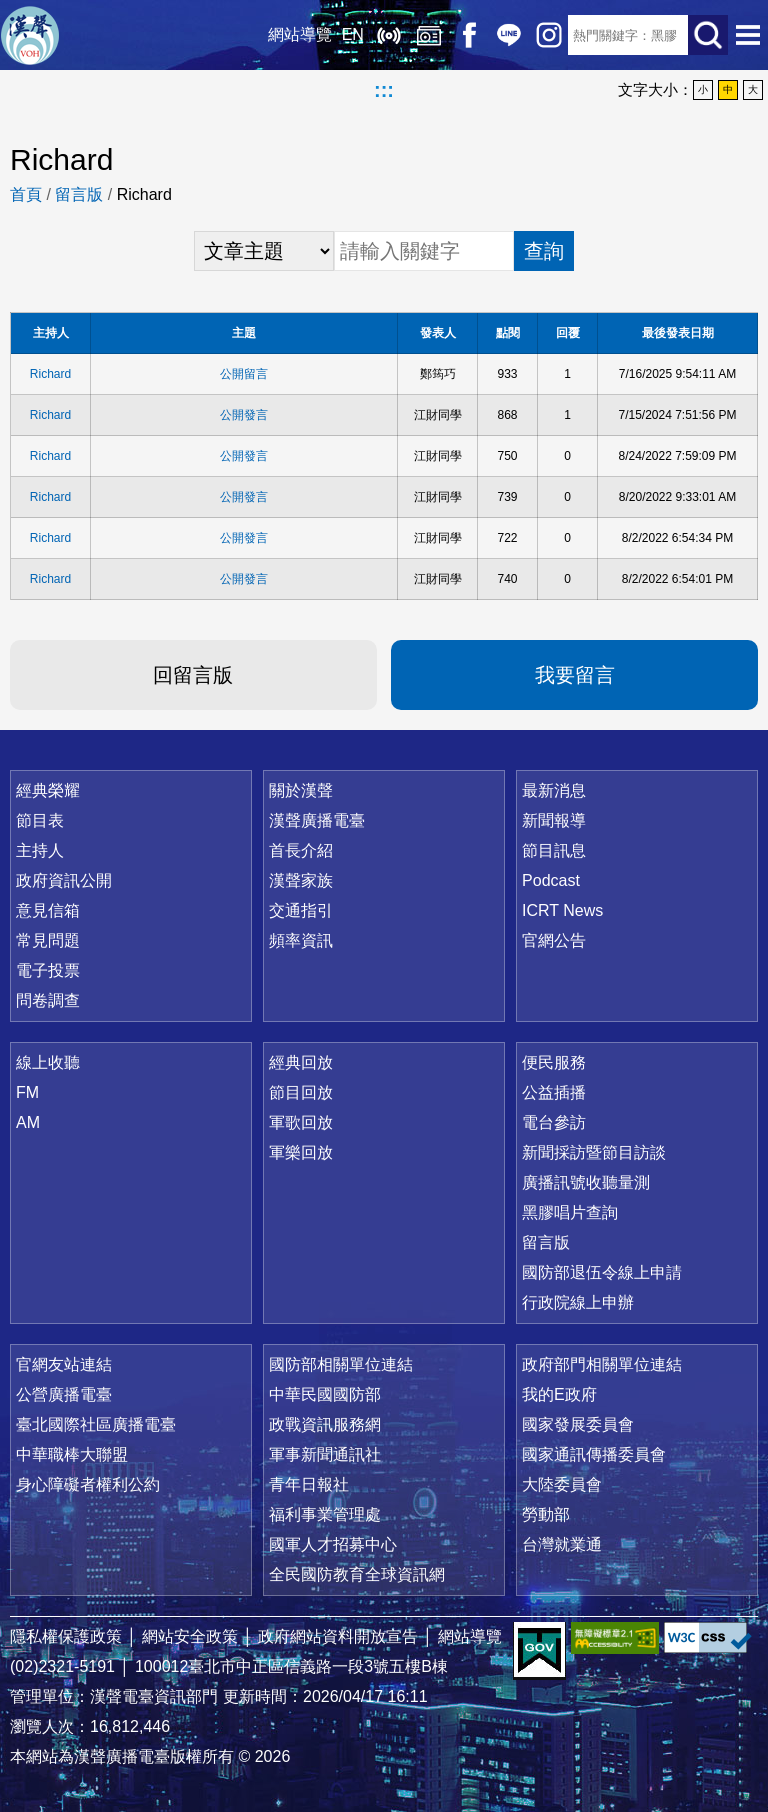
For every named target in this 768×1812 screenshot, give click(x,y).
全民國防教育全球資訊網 (357, 1574)
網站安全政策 (190, 1636)
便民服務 (554, 1062)
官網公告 (554, 940)
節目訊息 (554, 850)
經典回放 (428, 35)
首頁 (26, 194)
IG (548, 35)
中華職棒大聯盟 (72, 1454)
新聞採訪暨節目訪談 (594, 1152)
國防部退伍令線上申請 (602, 1272)
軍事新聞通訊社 (325, 1454)
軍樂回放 (301, 1152)
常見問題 (48, 940)
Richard (50, 374)
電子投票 (48, 970)
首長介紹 (301, 850)
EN (352, 34)
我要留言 (575, 675)
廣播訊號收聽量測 (586, 1182)
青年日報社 (309, 1484)
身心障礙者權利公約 (88, 1484)
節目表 (40, 820)
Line (508, 35)
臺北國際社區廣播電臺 (96, 1424)
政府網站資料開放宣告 (338, 1636)
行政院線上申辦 (578, 1302)
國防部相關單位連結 (341, 1364)
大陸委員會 (562, 1484)
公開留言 (244, 374)
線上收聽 (388, 35)
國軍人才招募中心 (333, 1544)
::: (384, 90)
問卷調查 (48, 1000)
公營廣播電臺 (64, 1394)
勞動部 (546, 1514)
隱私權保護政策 (66, 1636)
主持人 (40, 850)
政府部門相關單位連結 (602, 1364)
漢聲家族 (301, 880)
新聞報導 (554, 820)
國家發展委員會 (578, 1424)
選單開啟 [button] (748, 35)
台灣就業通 (562, 1544)
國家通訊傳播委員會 (594, 1454)
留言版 (79, 194)
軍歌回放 (301, 1122)
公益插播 (554, 1092)
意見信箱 (48, 910)
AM (28, 1122)
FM (27, 1092)
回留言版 (193, 675)
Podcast (551, 880)
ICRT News (562, 910)
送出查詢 (708, 35)
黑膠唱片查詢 (570, 1212)
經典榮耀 (48, 790)
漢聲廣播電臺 (30, 35)
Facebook (468, 35)
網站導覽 (299, 34)
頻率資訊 (301, 940)
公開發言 (244, 415)
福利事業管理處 (325, 1514)
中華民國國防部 (325, 1394)
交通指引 (301, 910)
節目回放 (301, 1092)
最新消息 (554, 790)
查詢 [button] (544, 251)
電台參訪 (554, 1122)
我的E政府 (559, 1394)
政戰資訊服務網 (325, 1424)
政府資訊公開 (64, 880)
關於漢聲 (301, 790)
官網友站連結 (64, 1364)
